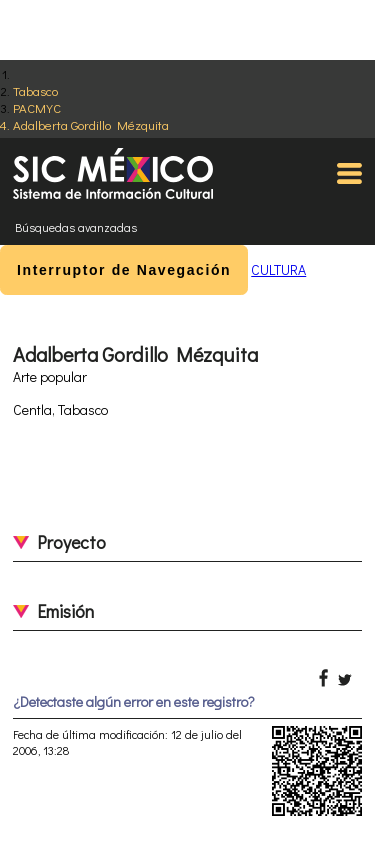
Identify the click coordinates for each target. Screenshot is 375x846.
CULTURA (278, 269)
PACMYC (37, 107)
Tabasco (35, 90)
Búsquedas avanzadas (76, 227)
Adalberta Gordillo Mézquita (91, 124)
